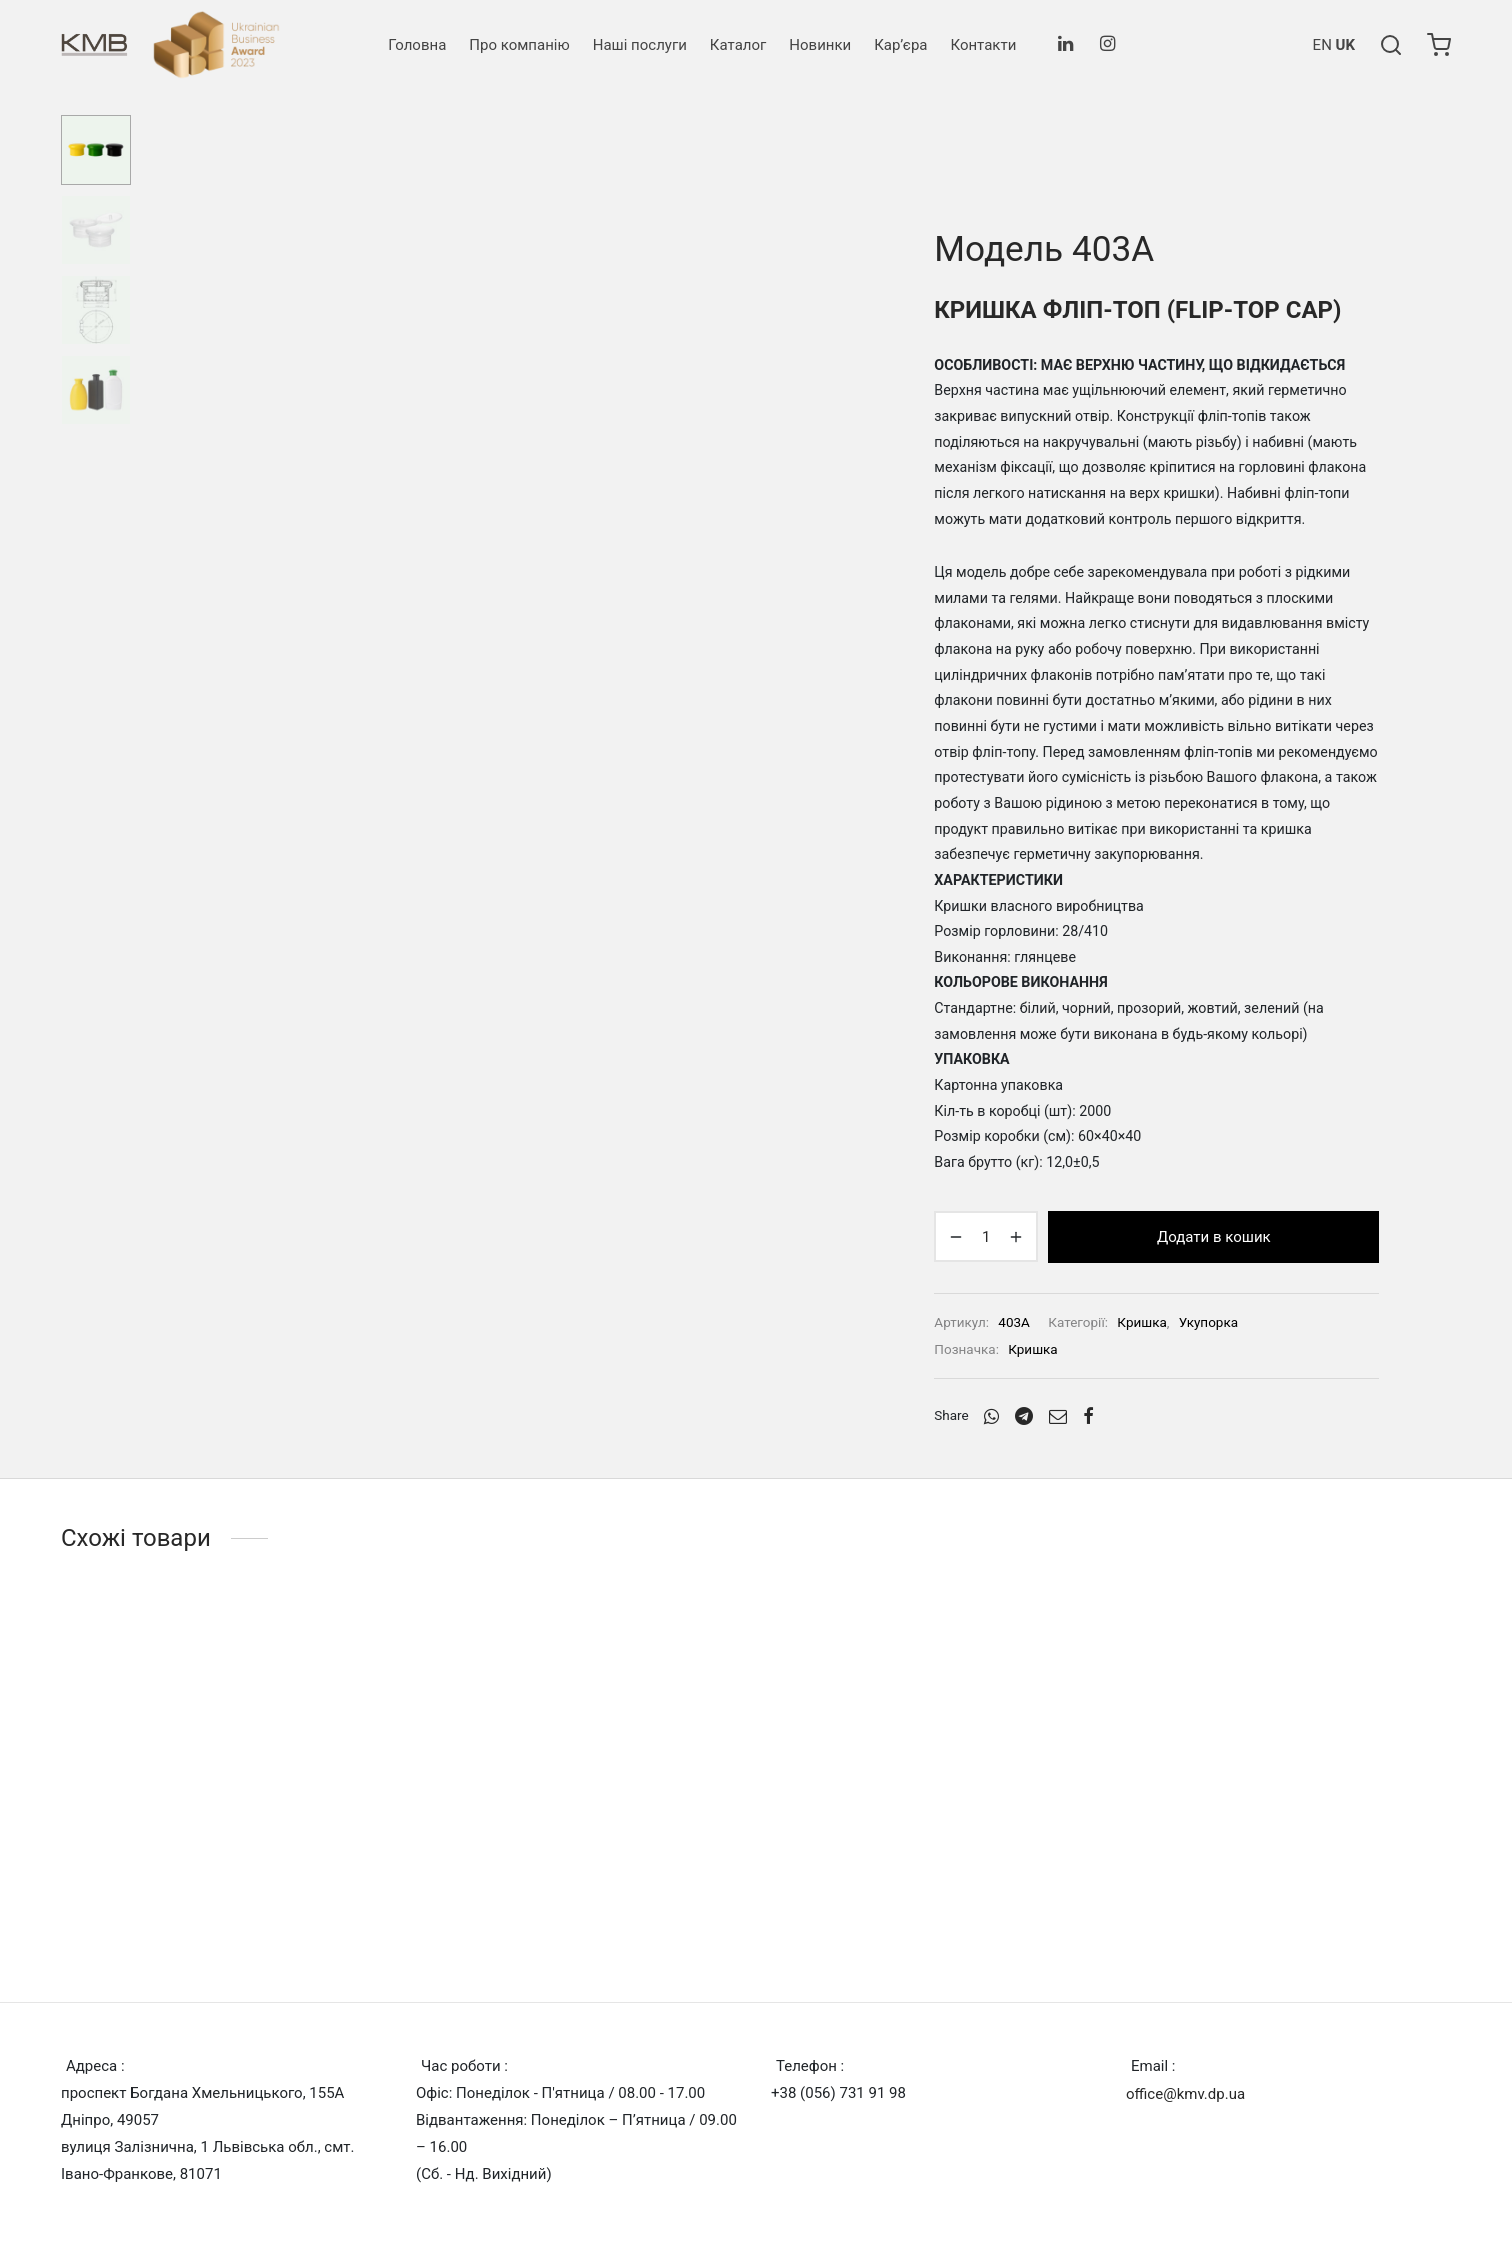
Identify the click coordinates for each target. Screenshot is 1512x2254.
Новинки (820, 45)
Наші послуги (640, 45)
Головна (417, 45)
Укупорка (1208, 1322)
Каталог (738, 45)
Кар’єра (900, 45)
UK (1345, 45)
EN (1322, 45)
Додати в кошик (1214, 1237)
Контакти (983, 45)
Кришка (1141, 1322)
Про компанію (519, 45)
